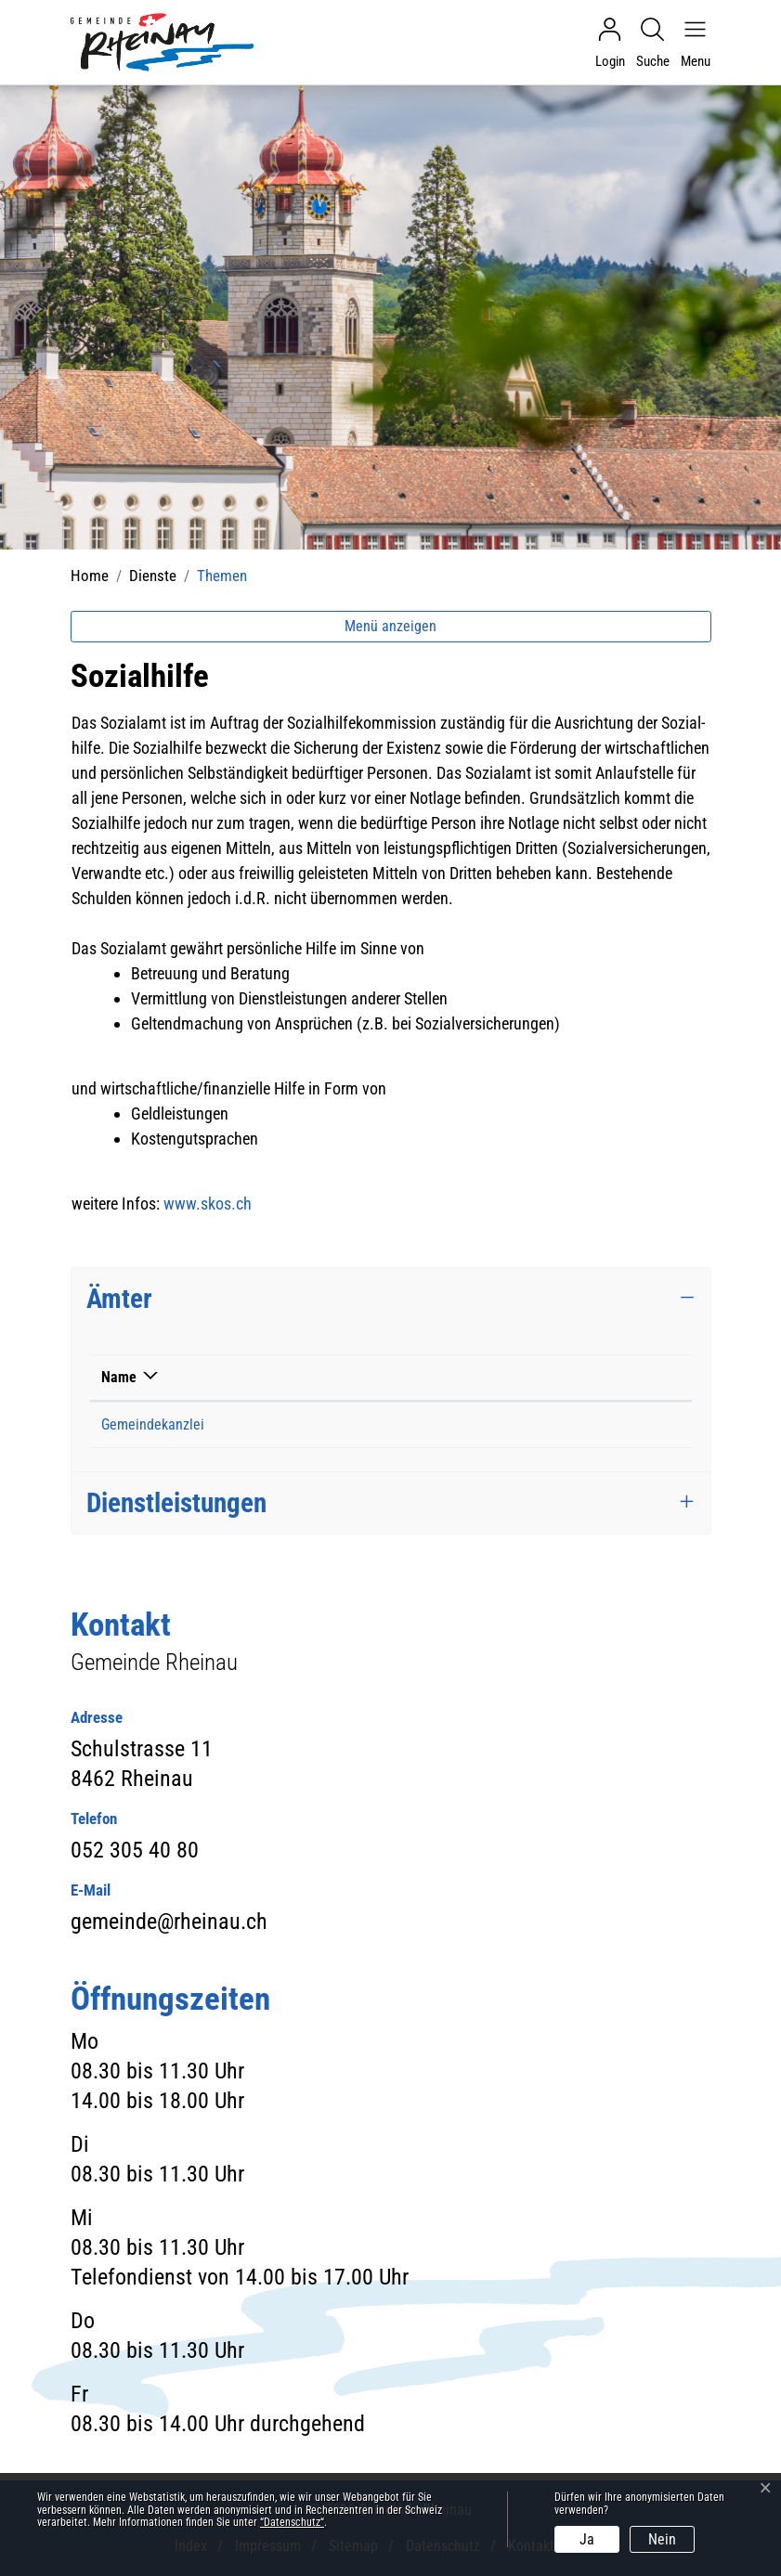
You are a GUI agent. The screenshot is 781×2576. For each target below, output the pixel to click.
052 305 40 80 (337, 1424)
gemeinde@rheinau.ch (528, 1424)
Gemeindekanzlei (152, 1424)
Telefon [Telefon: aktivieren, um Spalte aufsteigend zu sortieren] (317, 1377)
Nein (662, 2539)
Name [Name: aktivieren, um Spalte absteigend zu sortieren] (119, 1377)
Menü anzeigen (390, 626)
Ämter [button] (119, 1298)
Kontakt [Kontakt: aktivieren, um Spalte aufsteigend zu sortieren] (485, 1377)
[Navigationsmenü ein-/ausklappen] (690, 43)
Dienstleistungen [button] (176, 1503)
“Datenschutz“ (292, 2522)
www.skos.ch (217, 1203)
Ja (586, 2539)
